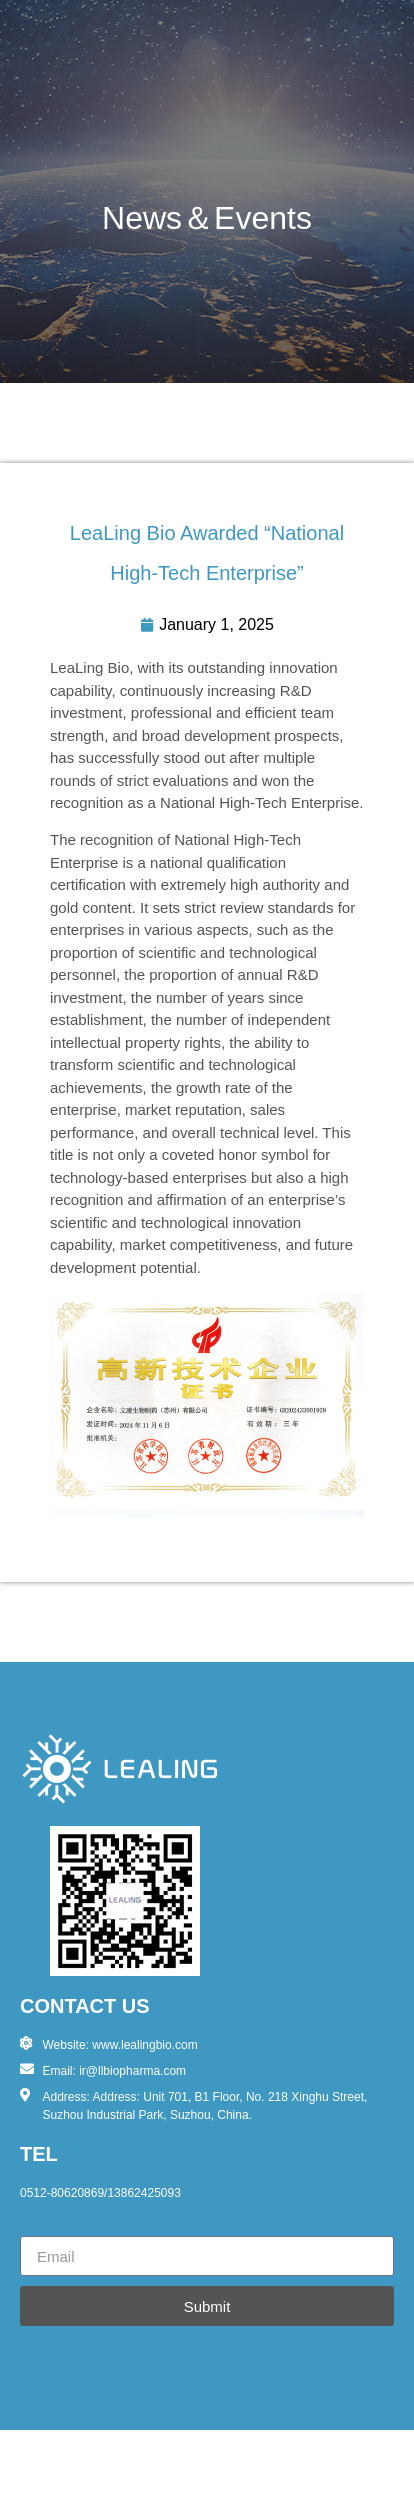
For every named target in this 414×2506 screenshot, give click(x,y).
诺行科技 (251, 2382)
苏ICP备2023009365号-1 (294, 2388)
